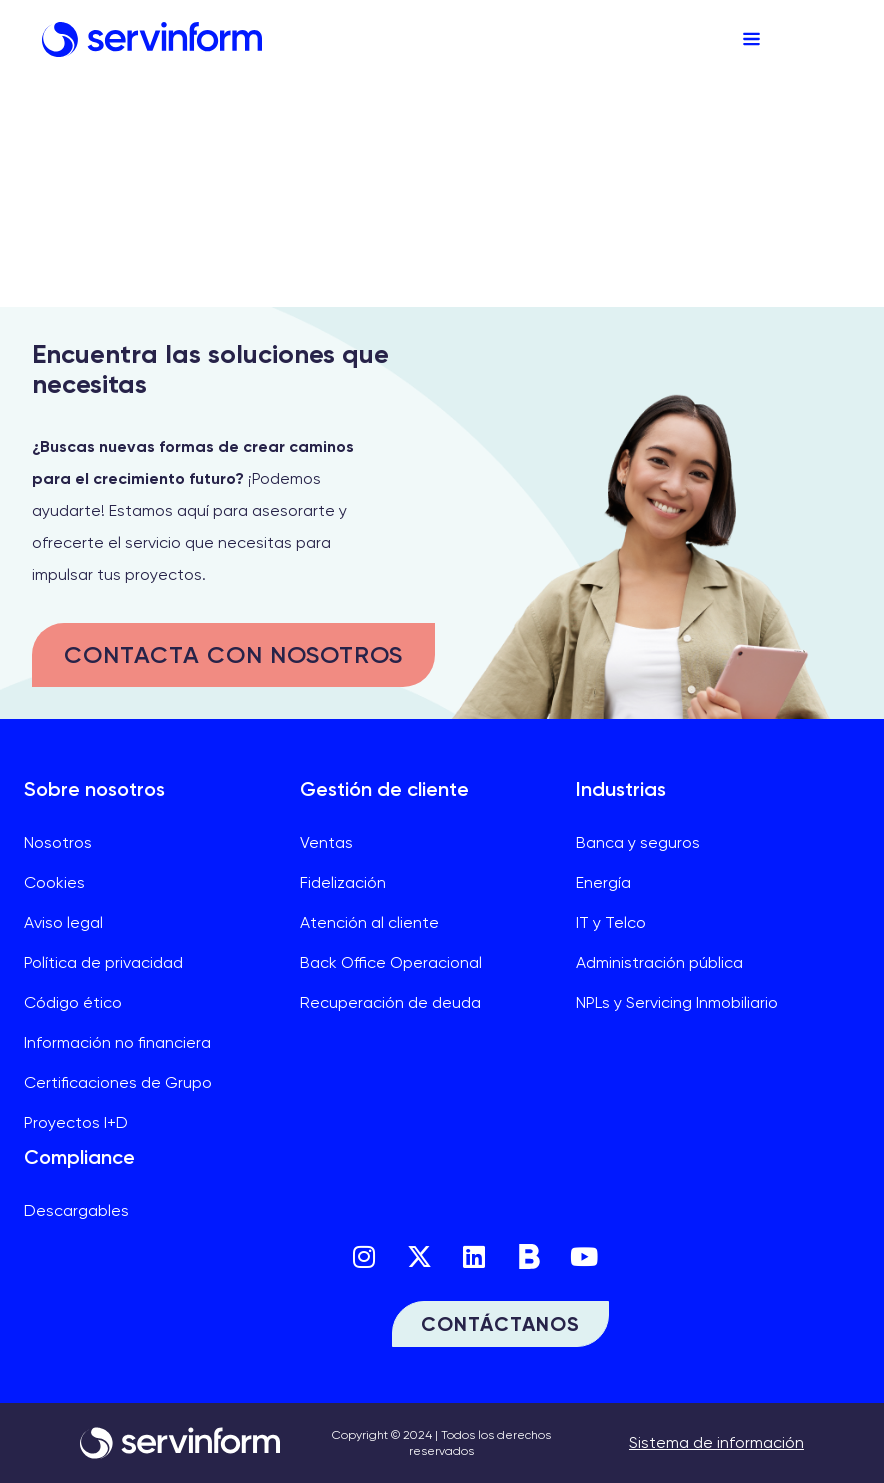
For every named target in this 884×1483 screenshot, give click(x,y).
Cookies (54, 882)
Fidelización (343, 882)
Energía (603, 882)
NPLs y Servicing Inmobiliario (677, 1002)
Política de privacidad (103, 962)
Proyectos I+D (76, 1122)
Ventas (326, 842)
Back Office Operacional (391, 962)
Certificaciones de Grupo (118, 1082)
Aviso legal (63, 922)
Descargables (76, 1210)
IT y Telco (611, 922)
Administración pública (659, 962)
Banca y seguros (638, 842)
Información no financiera (117, 1042)
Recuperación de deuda (390, 1002)
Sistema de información (716, 1442)
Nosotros (58, 842)
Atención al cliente (369, 922)
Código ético (73, 1002)
